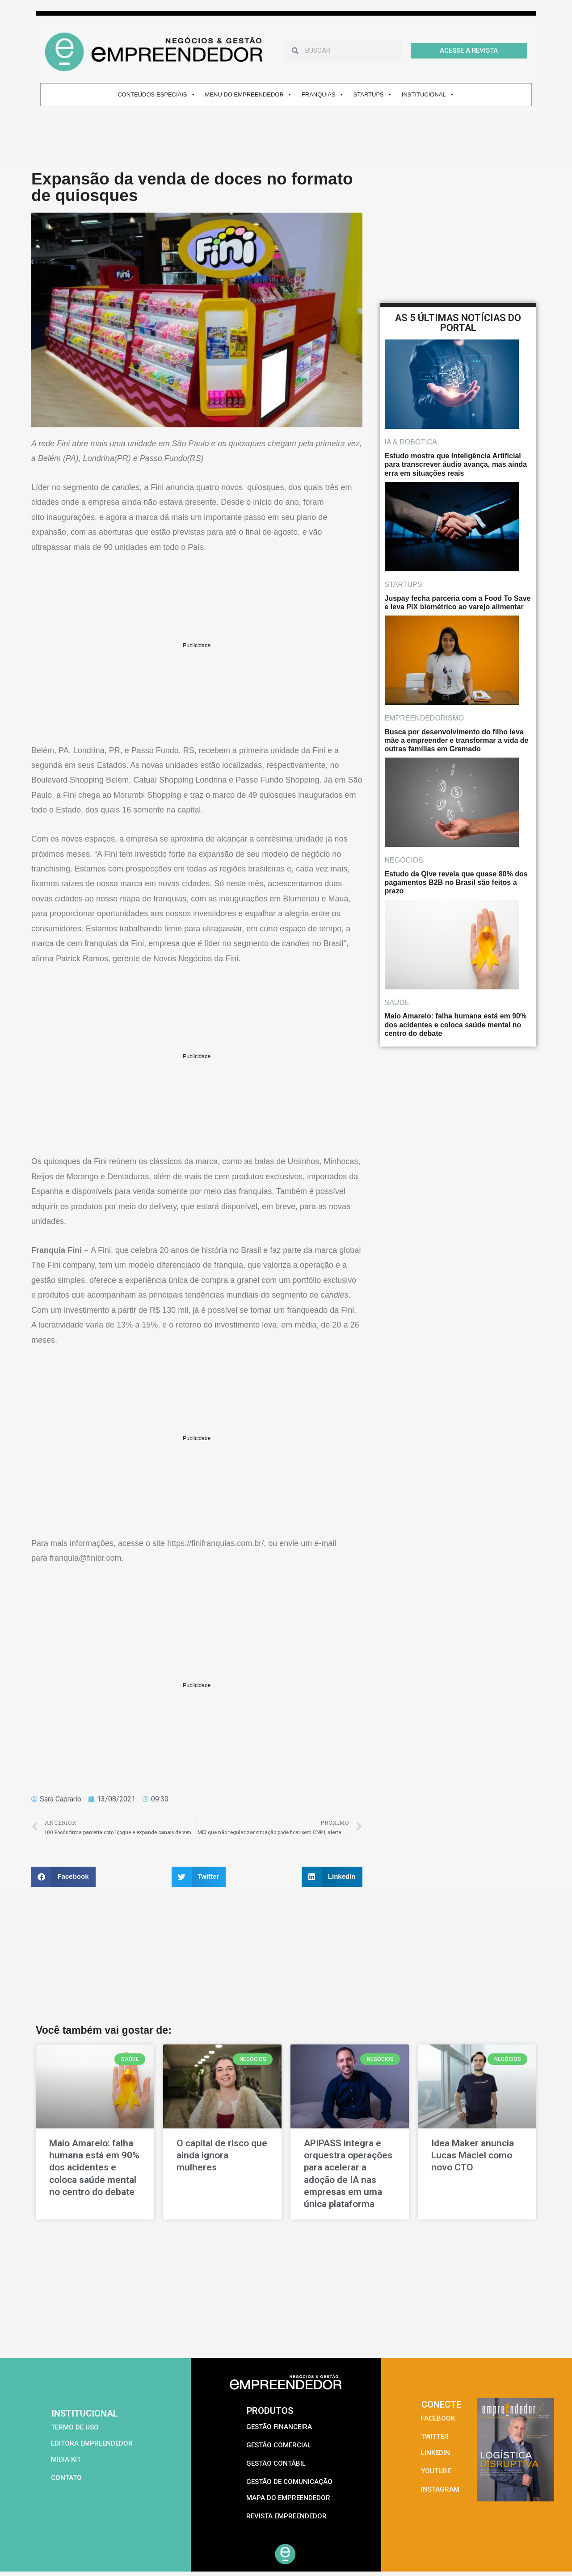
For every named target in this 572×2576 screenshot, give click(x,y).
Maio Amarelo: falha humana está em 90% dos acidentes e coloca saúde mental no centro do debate (94, 2167)
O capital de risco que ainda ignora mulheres (222, 2155)
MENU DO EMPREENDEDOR (248, 94)
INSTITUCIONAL (428, 94)
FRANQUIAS (323, 94)
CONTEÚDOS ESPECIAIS (156, 94)
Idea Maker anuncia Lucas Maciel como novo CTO (472, 2155)
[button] (63, 1877)
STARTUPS (372, 94)
